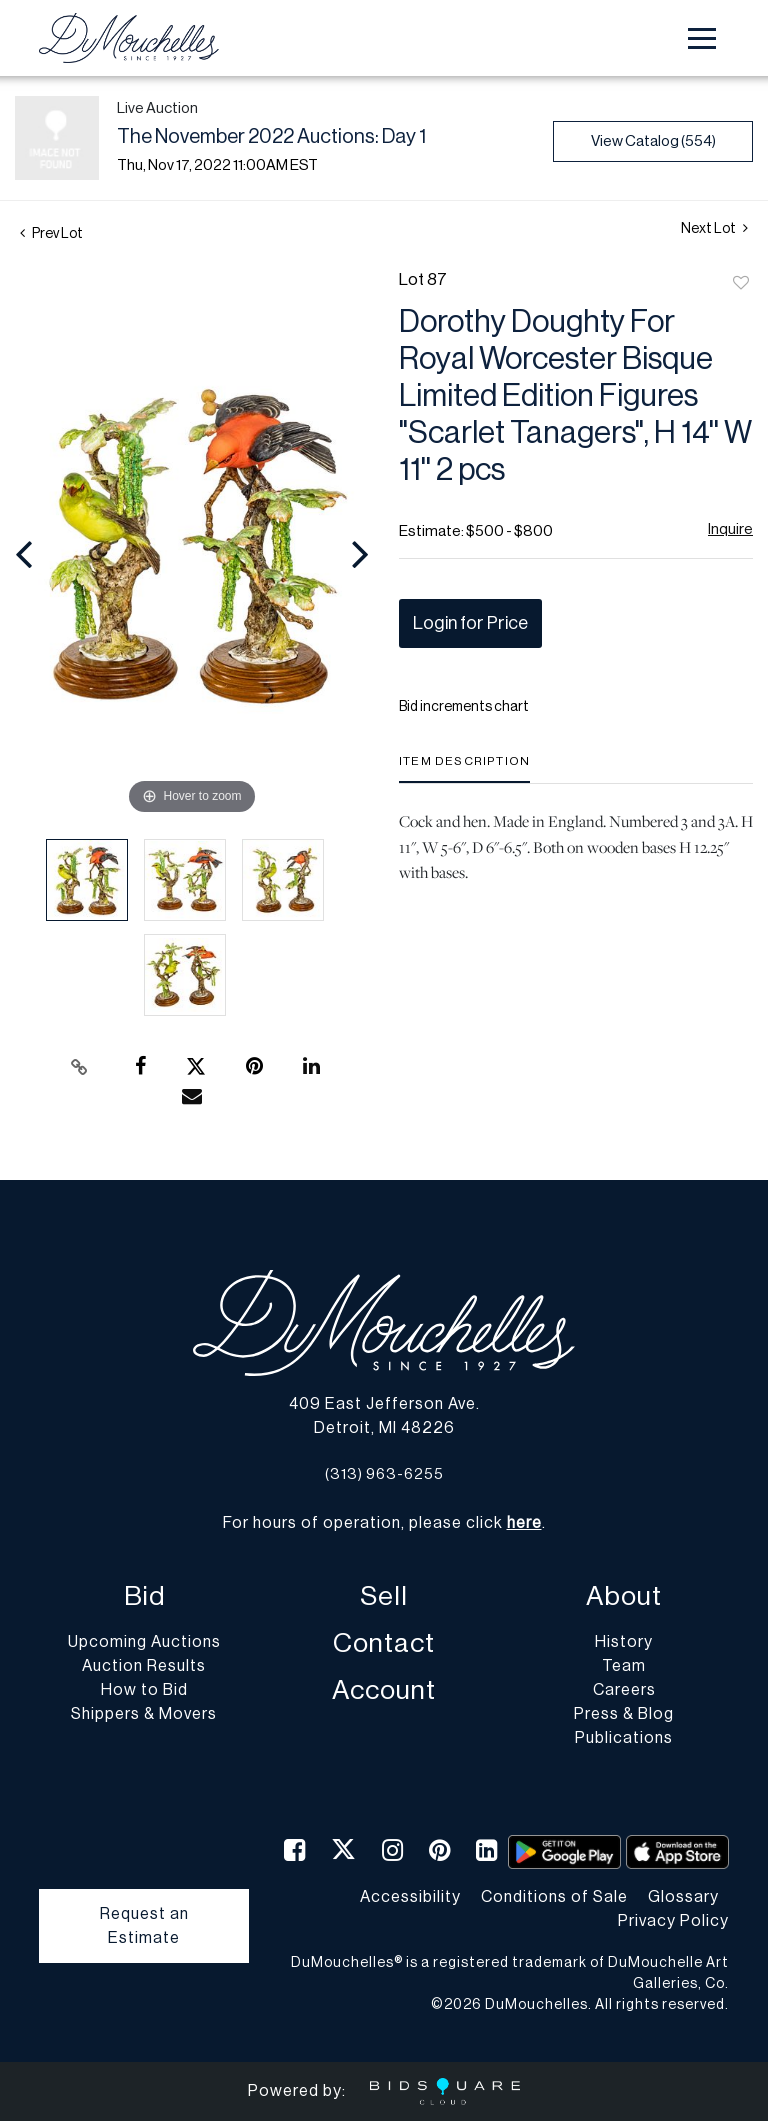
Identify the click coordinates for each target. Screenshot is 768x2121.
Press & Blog (624, 1714)
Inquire (730, 529)
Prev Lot (51, 234)
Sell (384, 1596)
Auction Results (144, 1666)
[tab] (464, 768)
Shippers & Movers (144, 1714)
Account (384, 1690)
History (624, 1642)
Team (624, 1666)
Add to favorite (741, 284)
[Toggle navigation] (702, 38)
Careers (624, 1690)
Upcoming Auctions (144, 1642)
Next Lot (714, 228)
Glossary (683, 1897)
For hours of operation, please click (382, 1523)
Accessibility (410, 1897)
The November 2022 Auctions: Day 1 (271, 137)
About (624, 1596)
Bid (144, 1596)
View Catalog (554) (653, 141)
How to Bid (144, 1690)
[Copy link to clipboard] (80, 1067)
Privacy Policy (673, 1921)
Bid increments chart (464, 707)
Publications (624, 1738)
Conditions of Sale (554, 1897)
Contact (384, 1643)
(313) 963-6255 (384, 1474)
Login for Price (470, 623)
